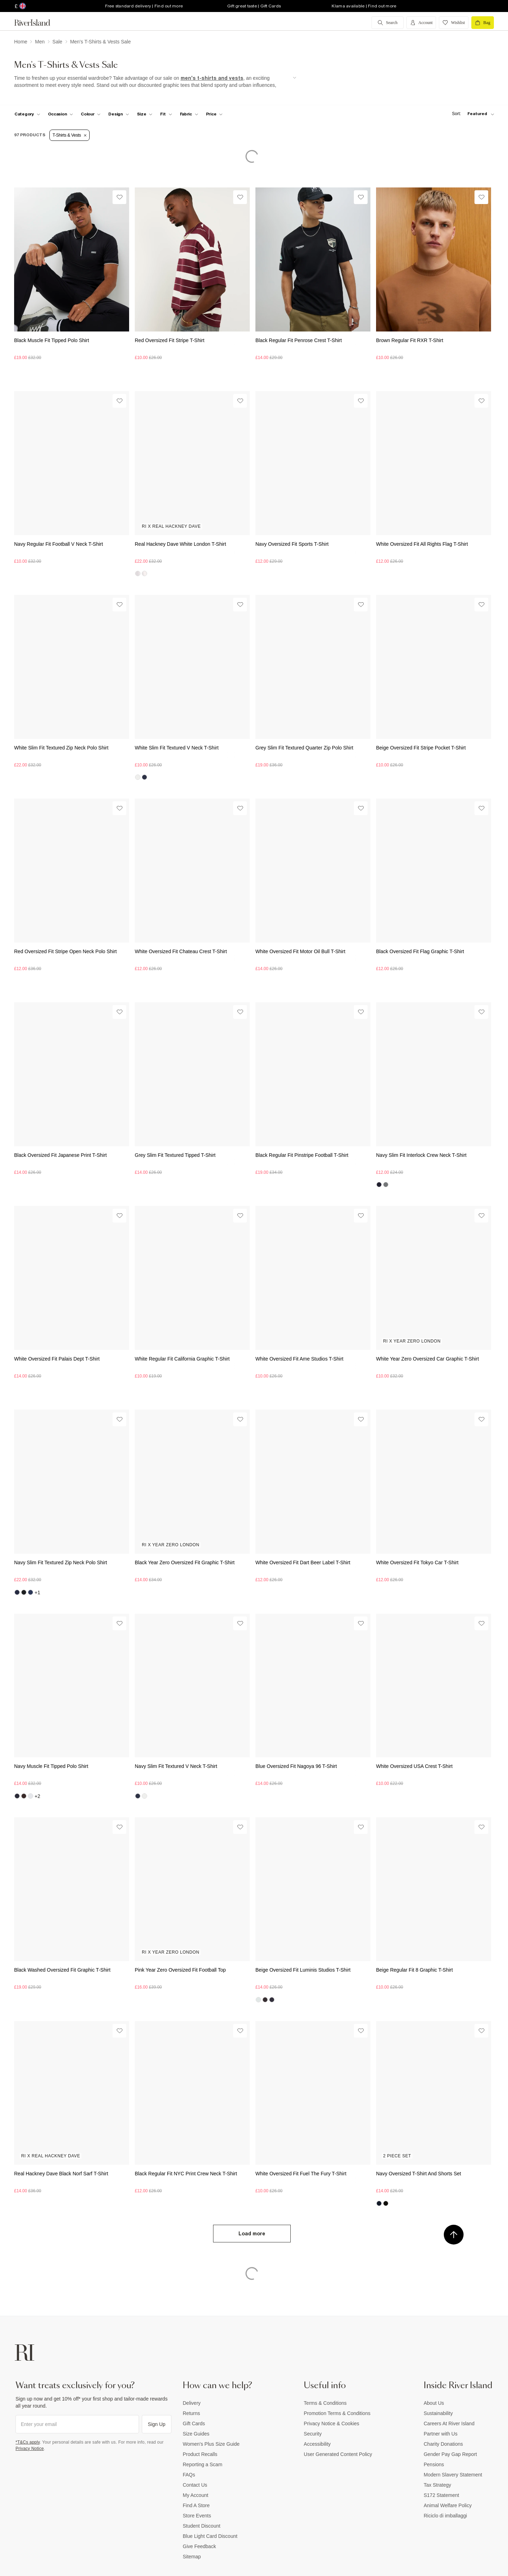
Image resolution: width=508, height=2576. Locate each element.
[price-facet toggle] (214, 114)
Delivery (192, 2403)
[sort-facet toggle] (471, 113)
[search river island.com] (387, 22)
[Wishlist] (119, 197)
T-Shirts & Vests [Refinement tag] (69, 135)
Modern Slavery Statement (453, 2475)
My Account (195, 2495)
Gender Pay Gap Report (450, 2454)
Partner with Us (441, 2434)
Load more (251, 2233)
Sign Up (156, 2424)
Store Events (197, 2515)
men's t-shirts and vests (212, 78)
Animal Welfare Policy (448, 2505)
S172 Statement (441, 2495)
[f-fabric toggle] (189, 114)
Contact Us (195, 2485)
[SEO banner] (155, 82)
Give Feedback (199, 2546)
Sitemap (192, 2556)
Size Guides (196, 2434)
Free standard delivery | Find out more (144, 6)
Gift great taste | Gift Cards (254, 6)
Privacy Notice (30, 2448)
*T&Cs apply (28, 2442)
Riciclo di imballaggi (445, 2515)
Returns (191, 2413)
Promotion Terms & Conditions (337, 2413)
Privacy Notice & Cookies (331, 2423)
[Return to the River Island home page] (37, 22)
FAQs (189, 2475)
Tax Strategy (437, 2485)
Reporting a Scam (202, 2464)
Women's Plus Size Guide (211, 2444)
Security (313, 2434)
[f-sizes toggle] (145, 114)
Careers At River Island (449, 2423)
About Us (434, 2403)
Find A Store (196, 2505)
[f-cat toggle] (27, 114)
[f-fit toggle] (166, 114)
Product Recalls (200, 2454)
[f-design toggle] (118, 114)
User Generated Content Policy (338, 2454)
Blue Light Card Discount (210, 2536)
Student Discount (201, 2526)
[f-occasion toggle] (61, 114)
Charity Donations (443, 2444)
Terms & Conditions (325, 2403)
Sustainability (438, 2413)
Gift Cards (194, 2423)
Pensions (434, 2464)
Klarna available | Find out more (364, 6)
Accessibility (317, 2444)
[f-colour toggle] (91, 114)
